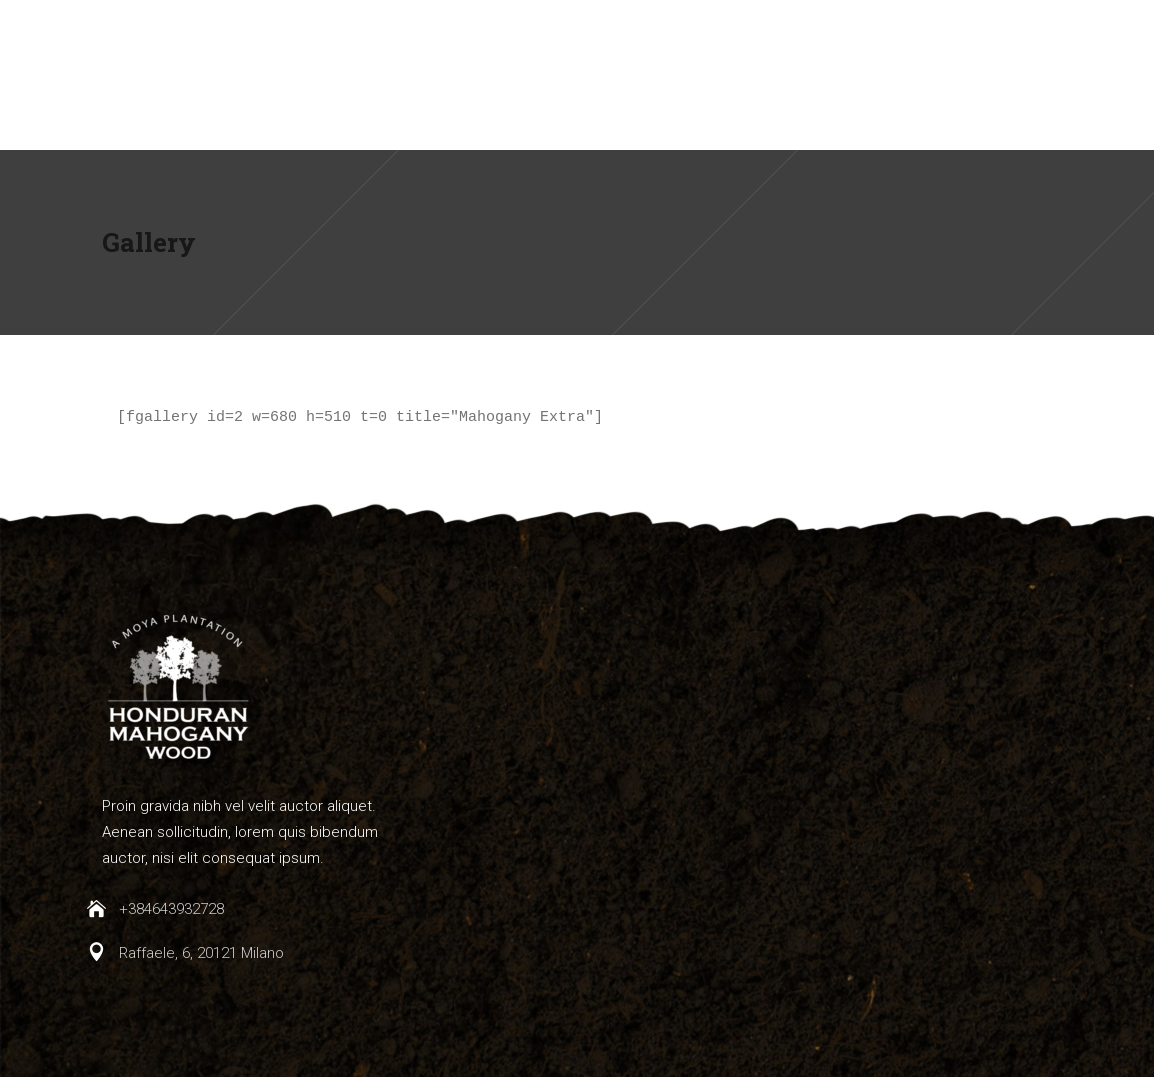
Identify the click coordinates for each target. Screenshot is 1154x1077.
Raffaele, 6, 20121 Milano (201, 953)
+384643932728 (171, 909)
